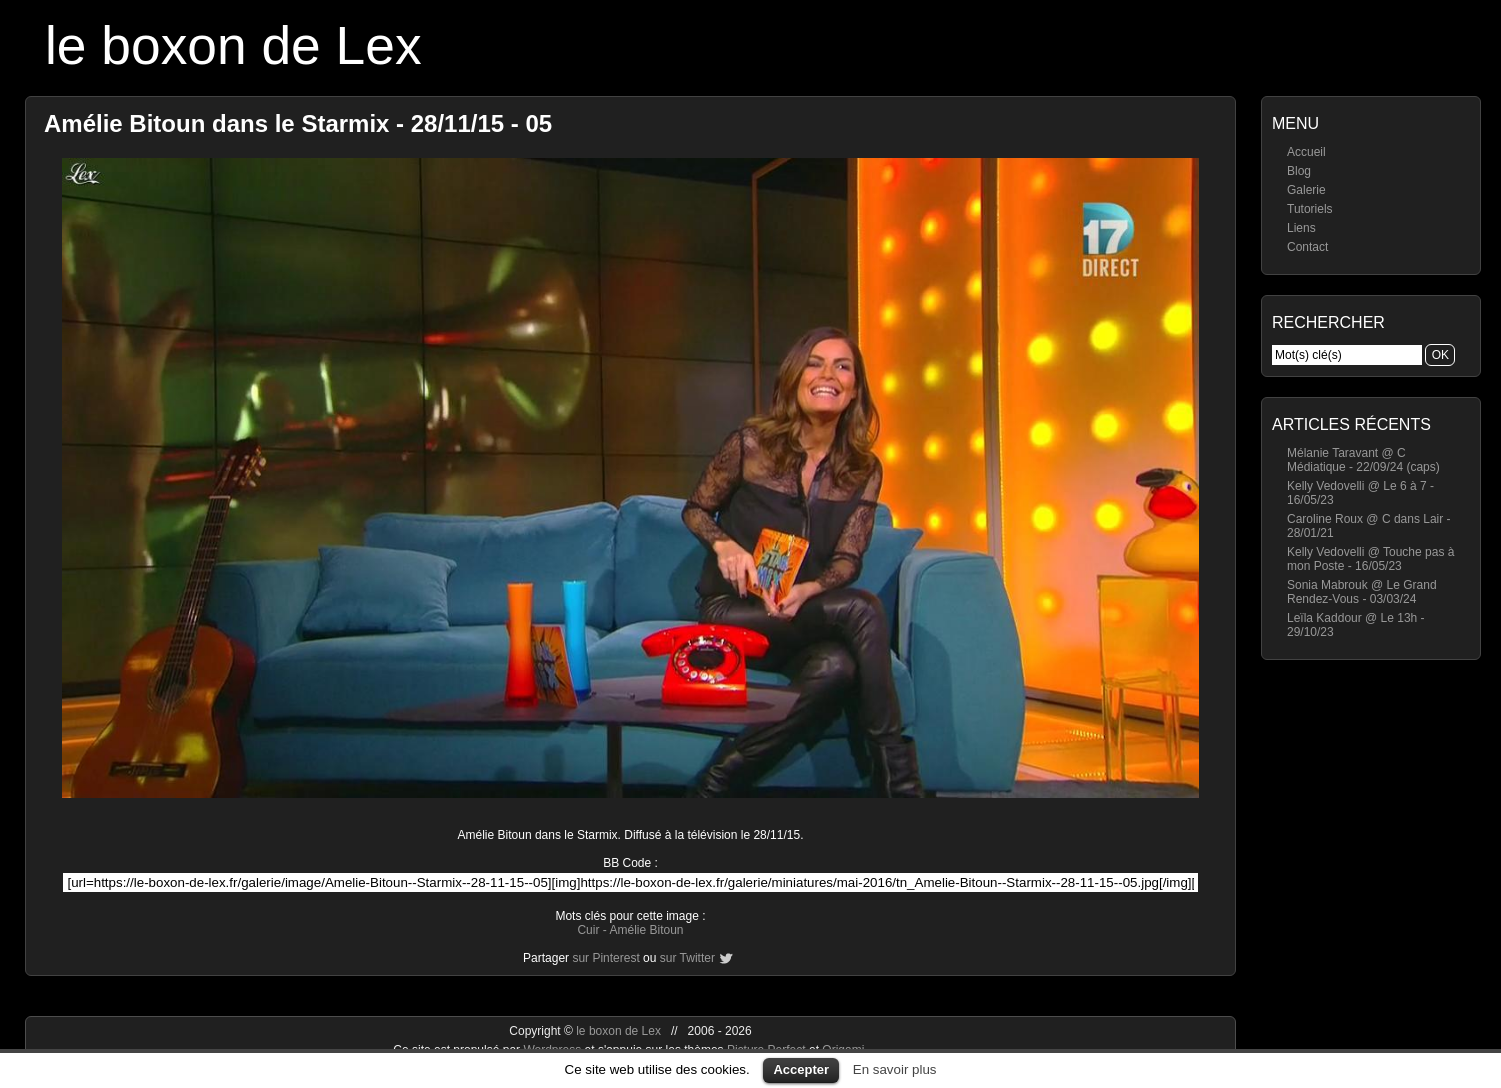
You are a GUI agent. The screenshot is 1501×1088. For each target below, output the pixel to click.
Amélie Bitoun (646, 930)
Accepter (801, 1069)
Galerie (1306, 190)
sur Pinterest (605, 958)
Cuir (588, 930)
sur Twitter (687, 958)
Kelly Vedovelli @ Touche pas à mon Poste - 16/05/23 (1370, 559)
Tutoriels (1310, 209)
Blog (1299, 171)
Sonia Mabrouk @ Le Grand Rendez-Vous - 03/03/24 (1362, 592)
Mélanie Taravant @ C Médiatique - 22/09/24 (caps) (1363, 460)
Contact (1307, 247)
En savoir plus (895, 1069)
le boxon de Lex (233, 45)
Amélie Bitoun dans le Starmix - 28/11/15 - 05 (298, 123)
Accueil (1306, 152)
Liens (1301, 228)
